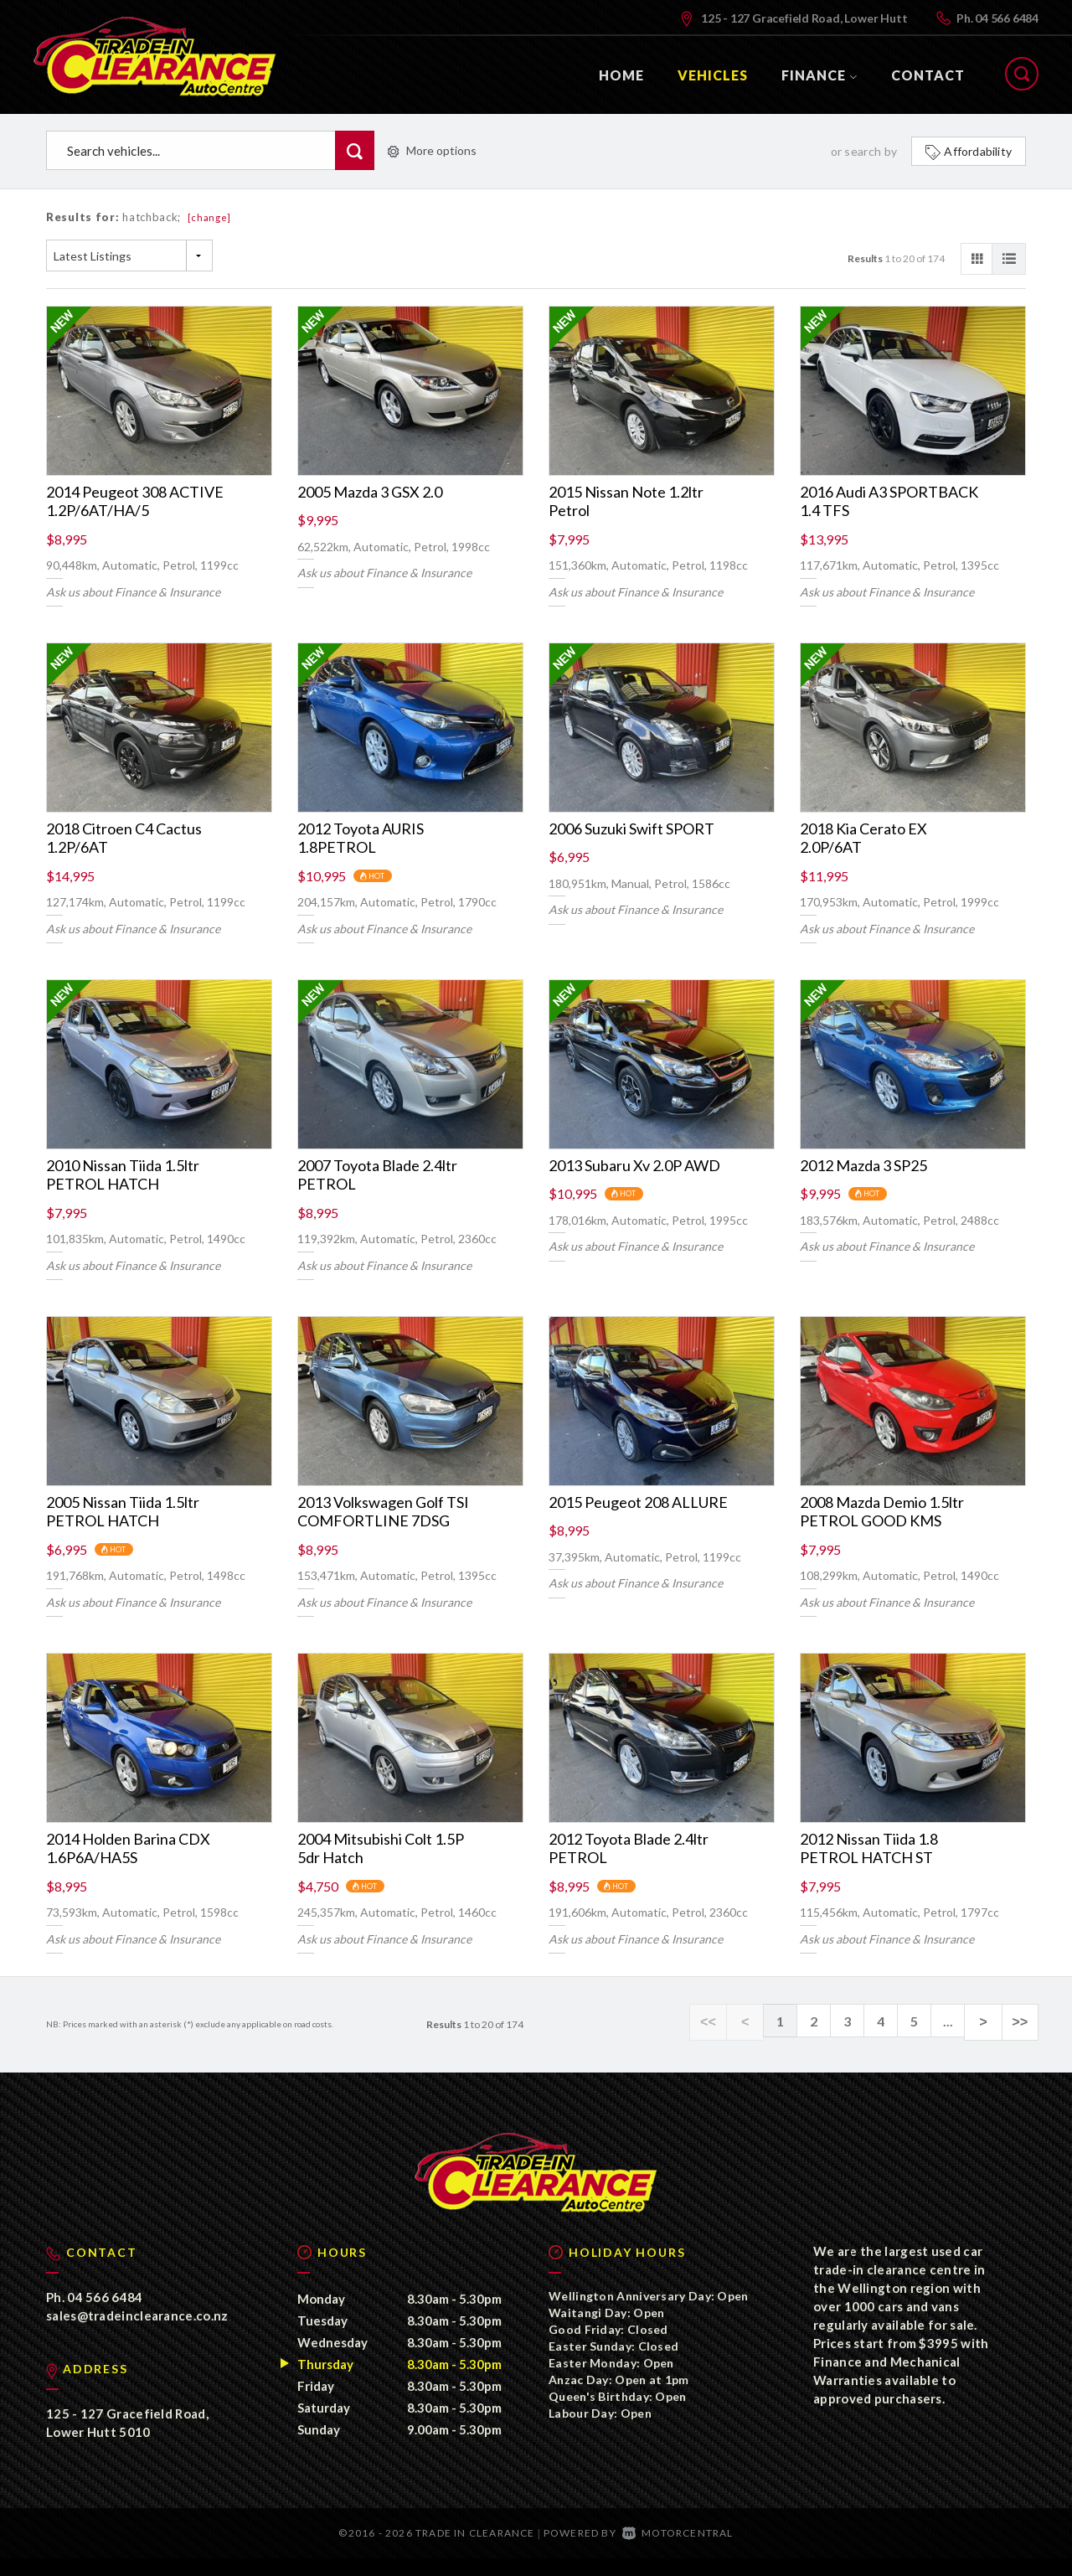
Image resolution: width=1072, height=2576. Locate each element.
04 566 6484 (1006, 18)
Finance (819, 75)
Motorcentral (678, 2550)
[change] (210, 217)
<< (721, 2021)
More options (432, 150)
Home (621, 75)
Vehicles (713, 75)
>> (1021, 2021)
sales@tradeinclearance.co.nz (137, 2333)
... (955, 2021)
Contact (928, 75)
